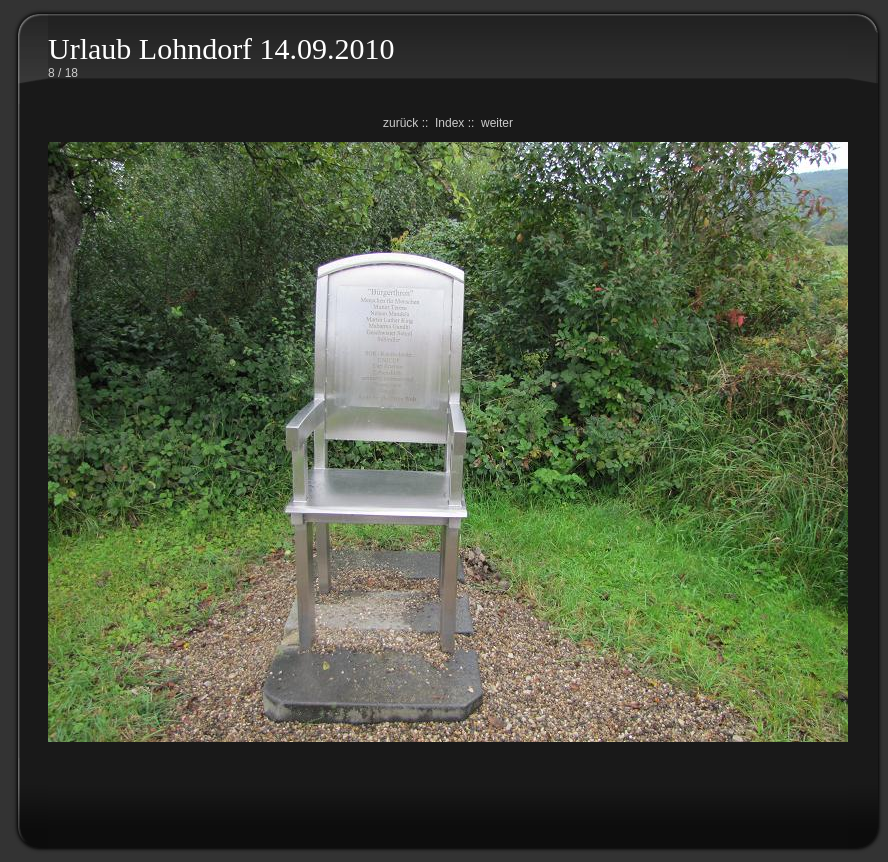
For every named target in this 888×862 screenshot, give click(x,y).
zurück (400, 123)
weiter (497, 123)
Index (449, 123)
